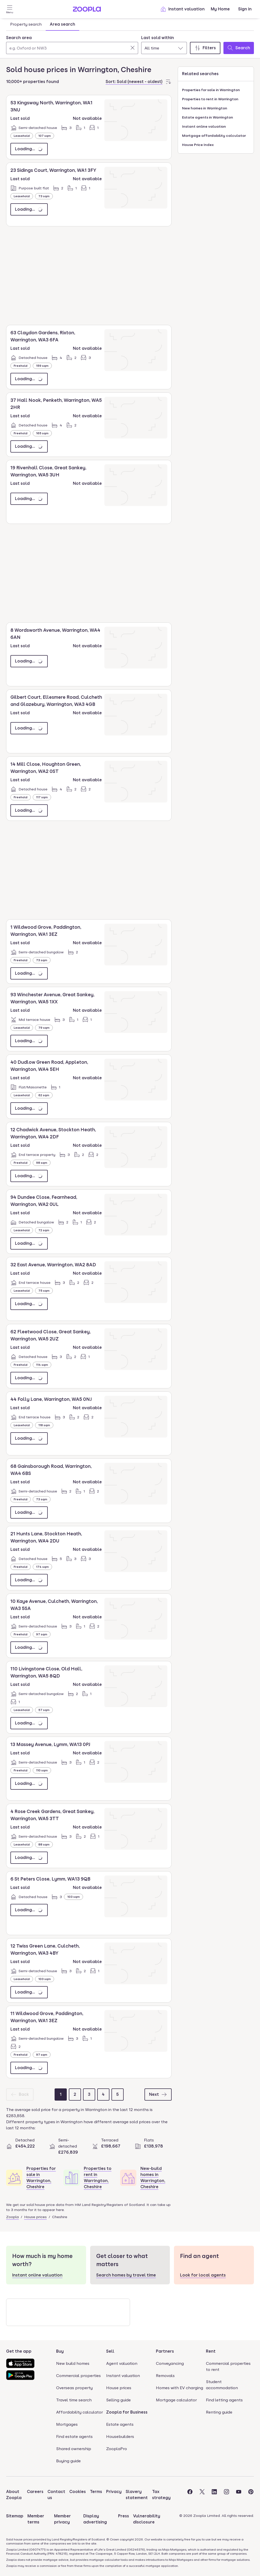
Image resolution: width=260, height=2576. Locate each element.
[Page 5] (117, 2094)
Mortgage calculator (176, 2400)
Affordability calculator (79, 2412)
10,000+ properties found (32, 81)
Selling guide (118, 2400)
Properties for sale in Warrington (211, 90)
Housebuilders (120, 2436)
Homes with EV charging (179, 2387)
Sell (110, 2351)
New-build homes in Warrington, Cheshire (152, 2177)
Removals (165, 2375)
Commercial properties (78, 2375)
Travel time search (74, 2400)
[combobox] (72, 44)
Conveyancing (170, 2363)
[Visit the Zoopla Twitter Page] (202, 2495)
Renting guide (219, 2412)
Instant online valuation (204, 126)
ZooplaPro (116, 2448)
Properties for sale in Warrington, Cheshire (41, 2177)
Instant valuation (182, 9)
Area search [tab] (62, 24)
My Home (220, 9)
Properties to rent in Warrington (210, 99)
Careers (35, 2491)
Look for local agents (203, 2275)
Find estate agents (74, 2436)
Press (123, 2516)
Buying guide (68, 2460)
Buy (60, 2351)
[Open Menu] (9, 9)
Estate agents (120, 2424)
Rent (211, 2351)
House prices (35, 2217)
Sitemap (14, 2516)
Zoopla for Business (127, 2412)
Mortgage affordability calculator (214, 136)
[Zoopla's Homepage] (87, 10)
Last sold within (157, 37)
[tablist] (42, 24)
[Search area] (72, 48)
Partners (165, 2351)
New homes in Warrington (204, 108)
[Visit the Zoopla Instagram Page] (226, 2495)
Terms (96, 2491)
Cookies (77, 2491)
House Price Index (198, 145)
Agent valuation (121, 2363)
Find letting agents (224, 2400)
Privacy (114, 2491)
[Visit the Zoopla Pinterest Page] (251, 2495)
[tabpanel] (130, 43)
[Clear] (132, 48)
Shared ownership (73, 2448)
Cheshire (59, 2217)
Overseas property (74, 2387)
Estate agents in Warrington (207, 117)
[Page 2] (75, 2094)
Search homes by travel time (126, 2275)
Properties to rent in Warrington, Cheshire (97, 2177)
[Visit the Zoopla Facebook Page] (190, 2495)
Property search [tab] (26, 24)
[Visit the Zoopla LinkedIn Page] (214, 2495)
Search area (19, 37)
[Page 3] (89, 2094)
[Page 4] (103, 2094)
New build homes (72, 2363)
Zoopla (12, 2217)
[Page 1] (61, 2094)
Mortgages (67, 2424)
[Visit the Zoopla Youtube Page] (239, 2495)
